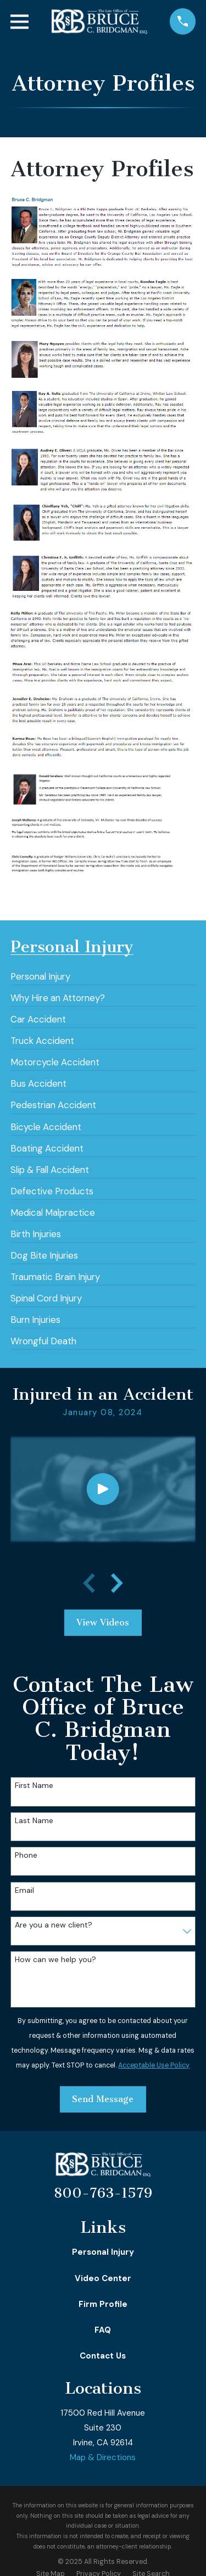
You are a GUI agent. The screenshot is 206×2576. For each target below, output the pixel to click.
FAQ (102, 2329)
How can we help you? (55, 1959)
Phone (26, 1855)
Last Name (34, 1820)
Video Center (103, 2278)
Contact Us (103, 2355)
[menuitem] (40, 972)
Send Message (102, 2099)
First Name (34, 1785)
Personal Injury (103, 2252)
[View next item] (117, 1583)
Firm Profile (103, 2304)
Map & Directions (103, 2457)
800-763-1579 (103, 2193)
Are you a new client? (53, 1925)
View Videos (102, 1622)
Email (24, 1890)
